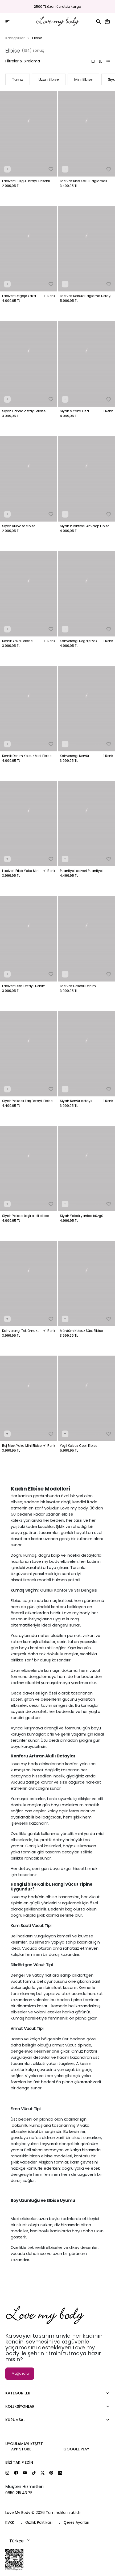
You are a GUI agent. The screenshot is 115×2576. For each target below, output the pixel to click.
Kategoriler (15, 38)
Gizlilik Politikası (38, 2522)
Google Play (76, 2449)
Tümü (17, 79)
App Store (21, 2449)
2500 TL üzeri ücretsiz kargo (57, 7)
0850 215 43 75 (18, 2492)
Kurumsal (15, 2419)
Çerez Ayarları (76, 2522)
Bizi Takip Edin (19, 2462)
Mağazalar (21, 2373)
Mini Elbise (83, 79)
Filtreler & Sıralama (22, 61)
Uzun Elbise (49, 79)
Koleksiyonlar (20, 2406)
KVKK (9, 2522)
